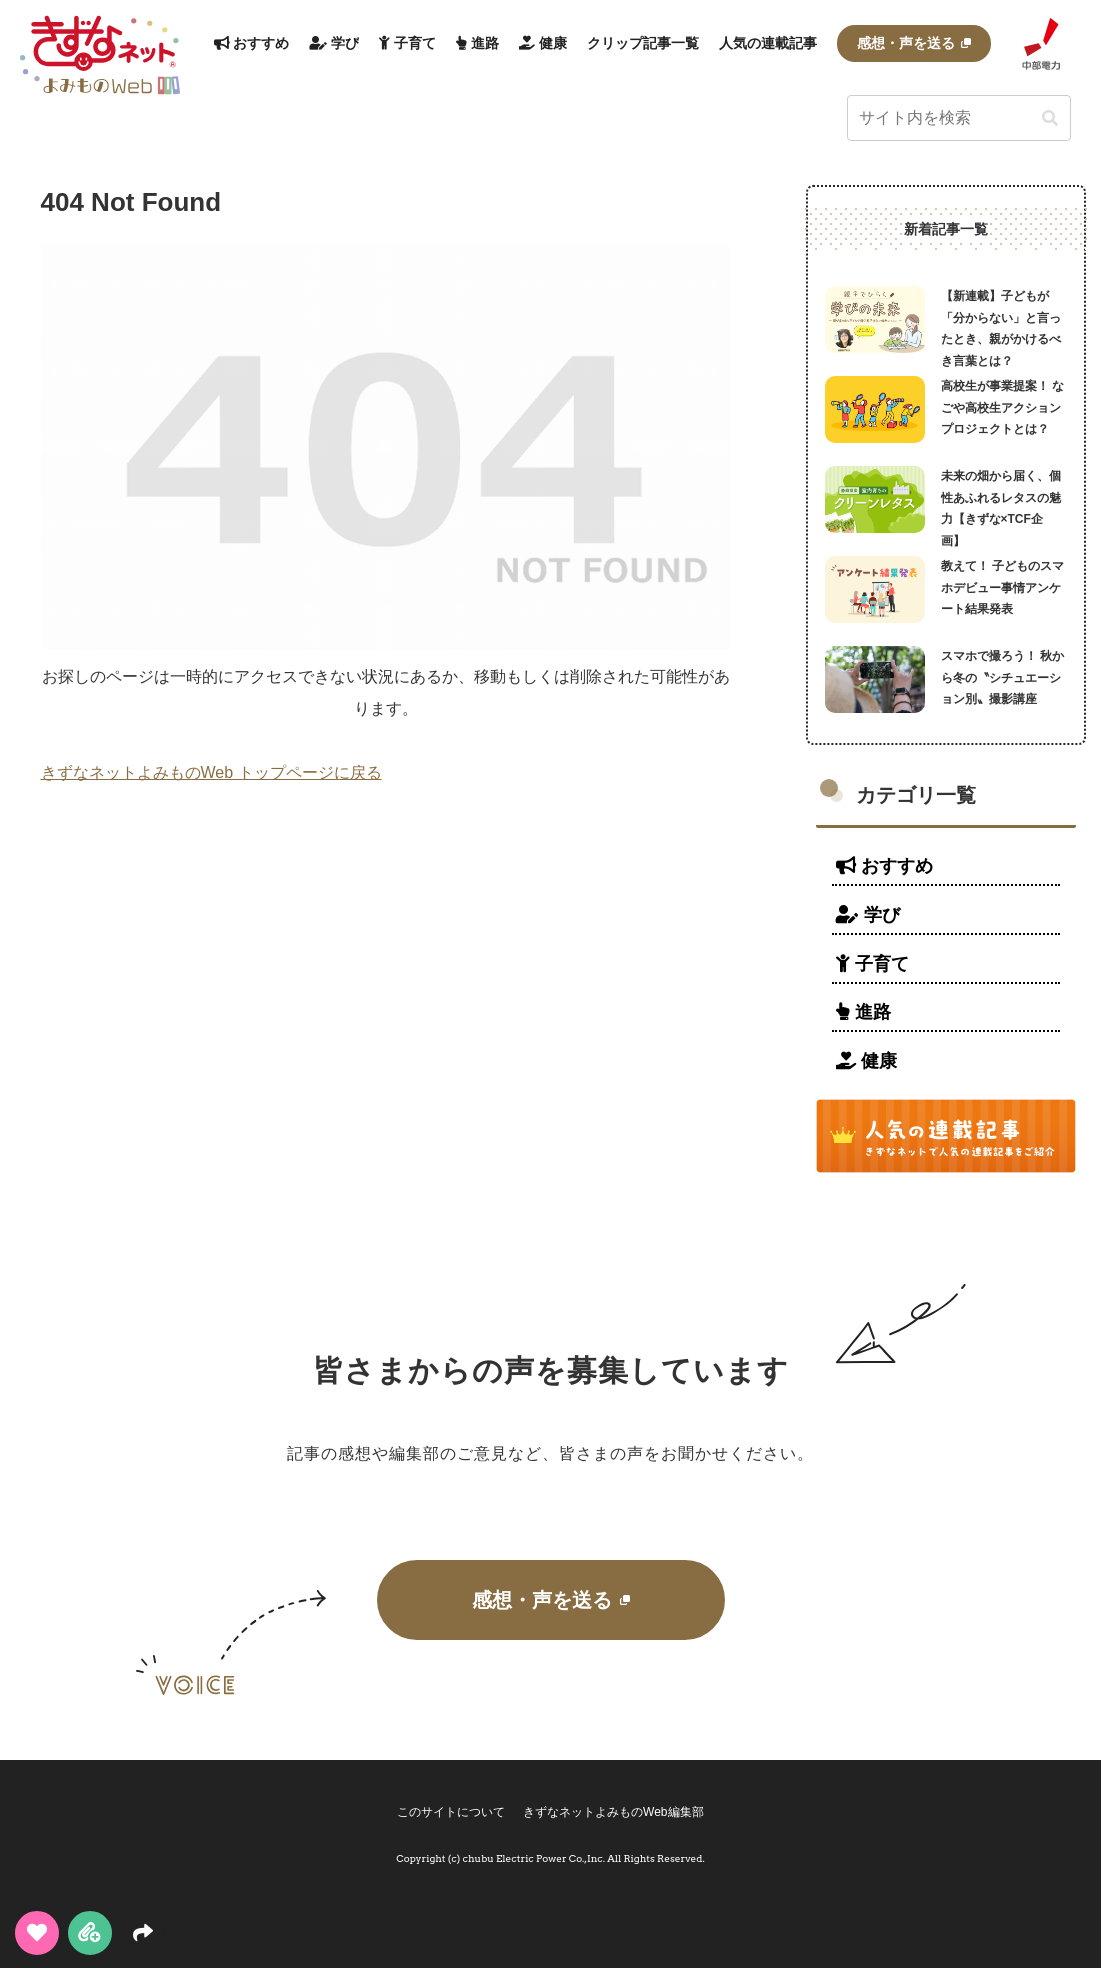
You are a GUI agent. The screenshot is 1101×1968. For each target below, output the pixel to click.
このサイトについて (450, 1812)
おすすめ (884, 866)
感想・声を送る (551, 1600)
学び (868, 915)
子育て (872, 964)
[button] (1050, 119)
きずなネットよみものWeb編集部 (614, 1812)
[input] (959, 118)
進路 (863, 1012)
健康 (866, 1061)
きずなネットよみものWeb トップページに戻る (211, 772)
